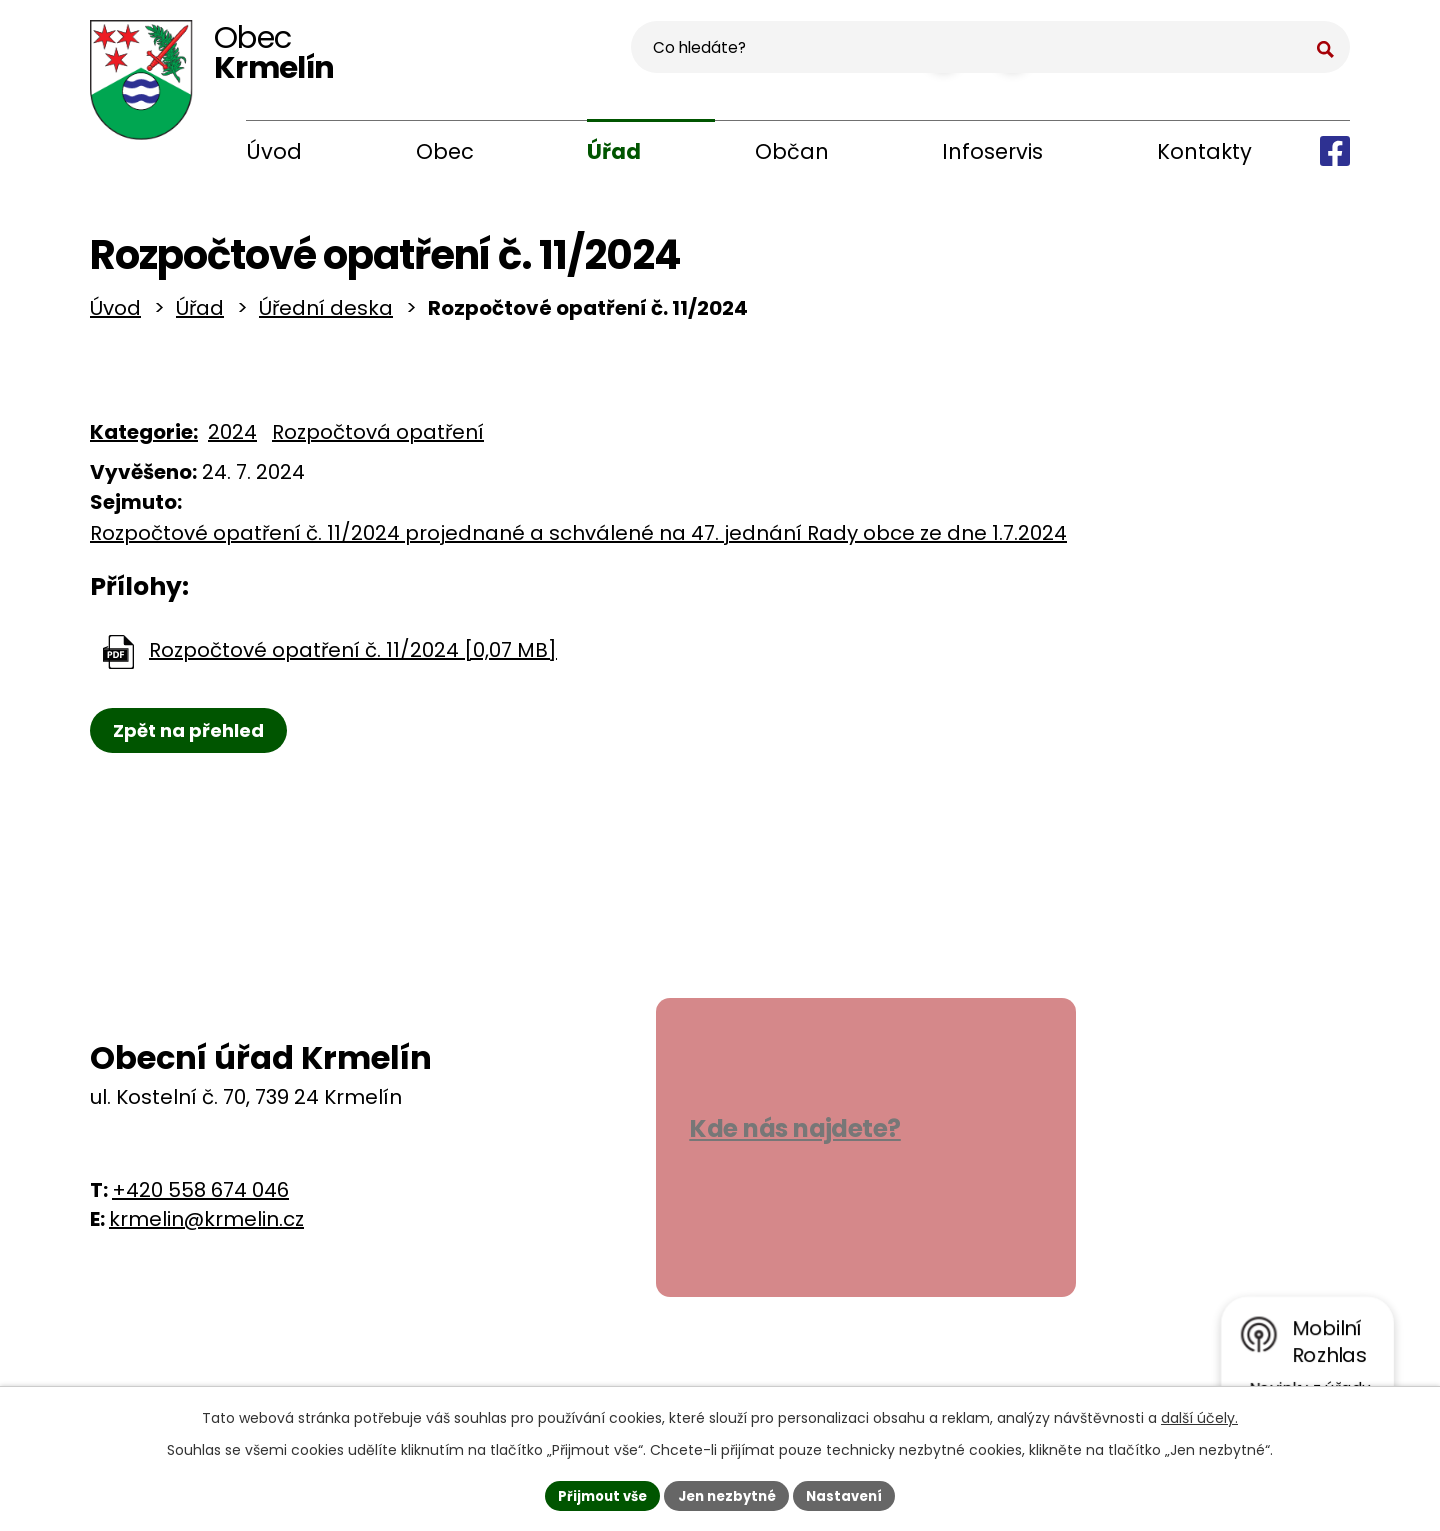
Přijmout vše (595, 1494)
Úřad (614, 151)
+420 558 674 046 (200, 1197)
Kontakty (1204, 151)
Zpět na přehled (192, 738)
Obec (445, 151)
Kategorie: (144, 440)
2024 (232, 440)
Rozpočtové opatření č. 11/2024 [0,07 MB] (353, 658)
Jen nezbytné (727, 1494)
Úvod (274, 151)
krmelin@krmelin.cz (206, 1226)
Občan (792, 151)
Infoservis (992, 151)
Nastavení (852, 1494)
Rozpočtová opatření (378, 440)
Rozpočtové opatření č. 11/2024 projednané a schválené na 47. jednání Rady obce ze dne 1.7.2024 (578, 541)
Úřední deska (326, 316)
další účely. (1199, 1415)
